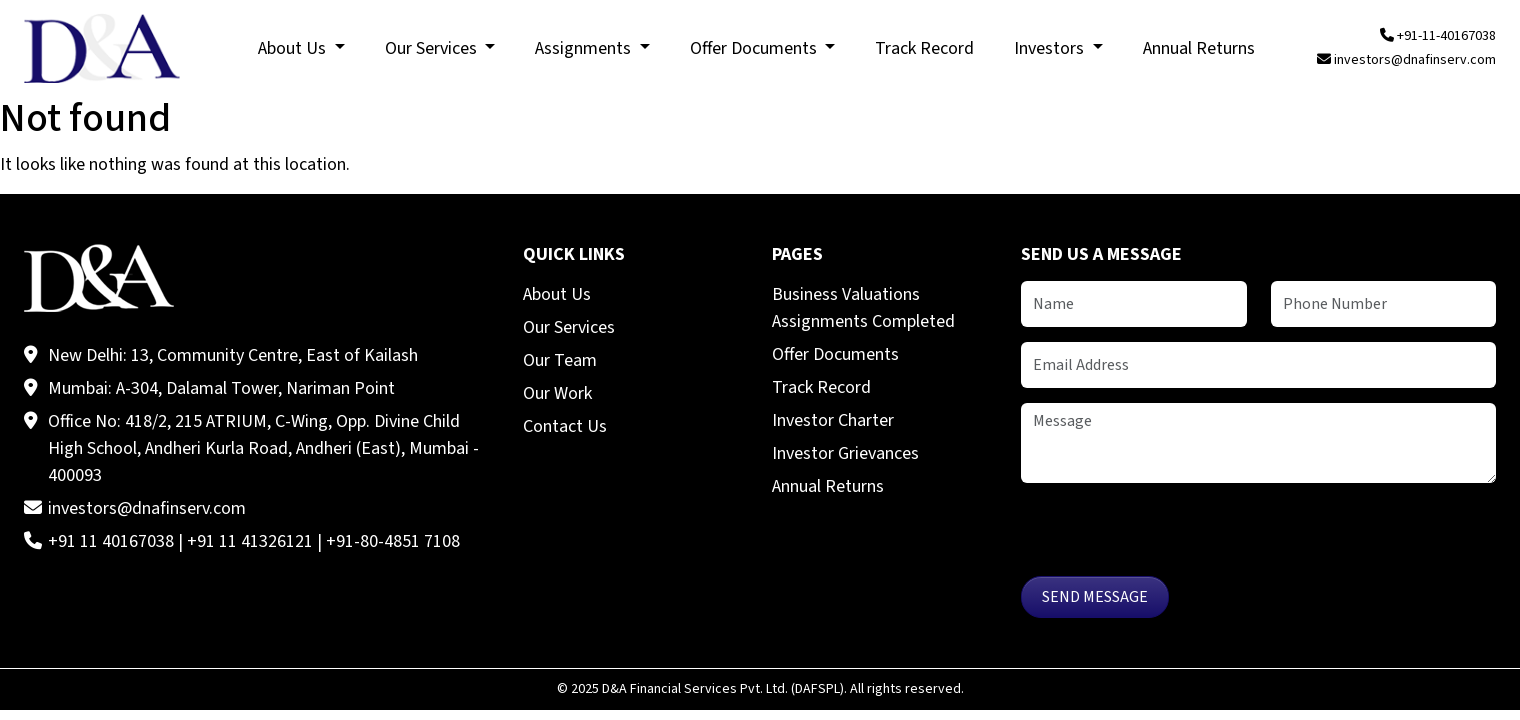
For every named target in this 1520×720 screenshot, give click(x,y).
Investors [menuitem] (1051, 48)
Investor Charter (833, 420)
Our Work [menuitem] (557, 393)
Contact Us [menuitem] (565, 426)
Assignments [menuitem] (585, 48)
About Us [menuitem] (294, 48)
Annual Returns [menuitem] (1199, 48)
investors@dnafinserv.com (1406, 60)
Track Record (821, 387)
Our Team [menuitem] (560, 360)
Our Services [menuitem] (433, 48)
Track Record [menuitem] (924, 48)
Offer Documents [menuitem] (755, 48)
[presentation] (1173, 537)
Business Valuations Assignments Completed (863, 308)
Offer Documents (835, 354)
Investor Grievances (845, 453)
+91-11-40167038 (1438, 36)
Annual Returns (828, 486)
